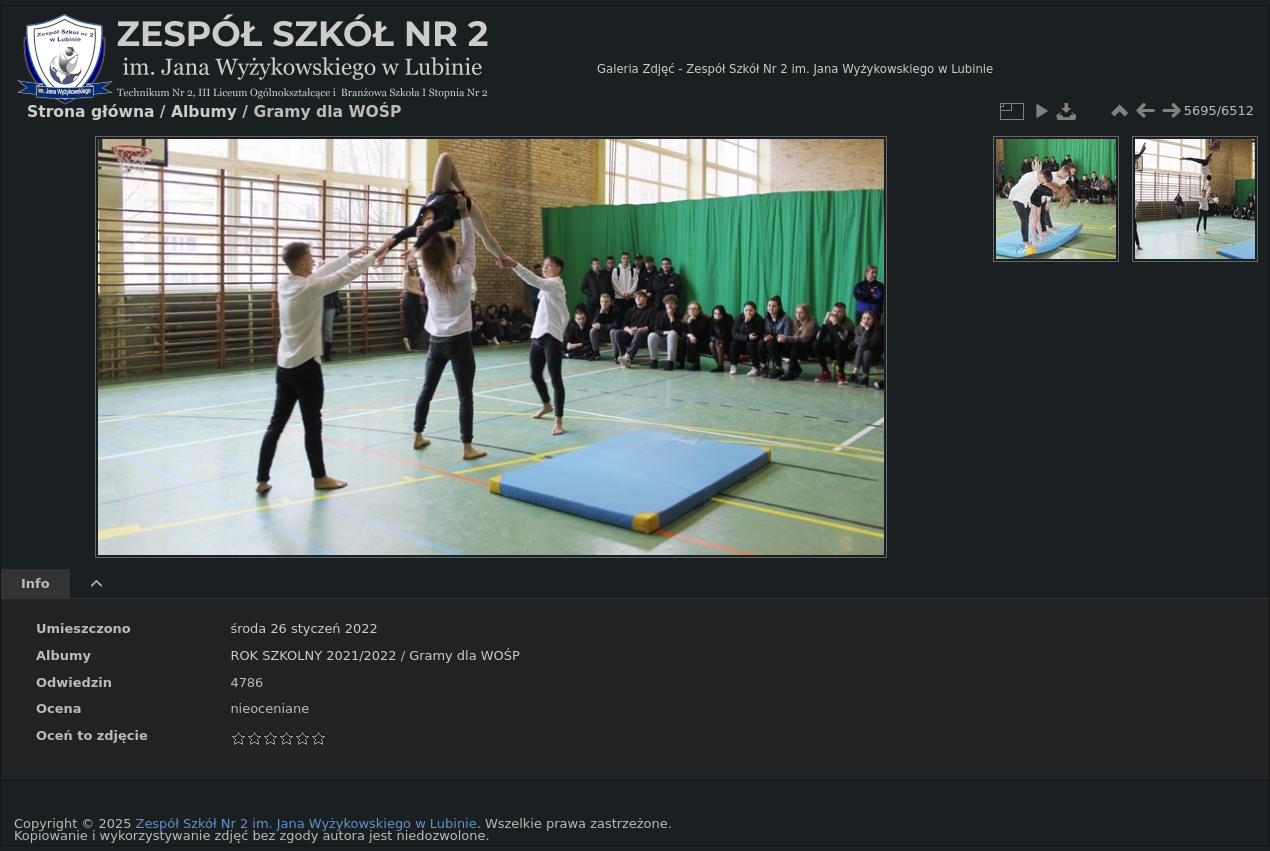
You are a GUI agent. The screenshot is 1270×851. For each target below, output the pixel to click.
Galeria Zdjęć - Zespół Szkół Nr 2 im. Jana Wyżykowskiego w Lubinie (795, 69)
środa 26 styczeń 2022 (303, 628)
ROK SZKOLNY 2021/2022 (313, 655)
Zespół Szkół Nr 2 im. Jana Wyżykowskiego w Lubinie (306, 823)
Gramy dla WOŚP (464, 655)
